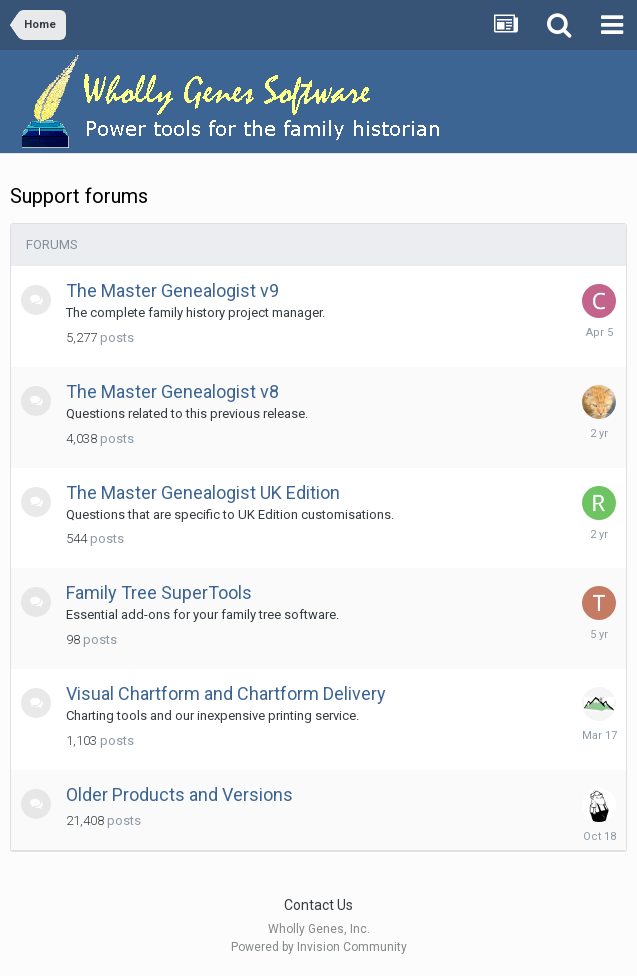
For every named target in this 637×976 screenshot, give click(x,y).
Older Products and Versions (179, 794)
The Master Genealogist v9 (172, 290)
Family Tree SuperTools (159, 592)
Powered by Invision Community (319, 947)
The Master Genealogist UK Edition (203, 492)
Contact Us (318, 905)
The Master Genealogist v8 (172, 391)
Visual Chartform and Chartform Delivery (226, 693)
